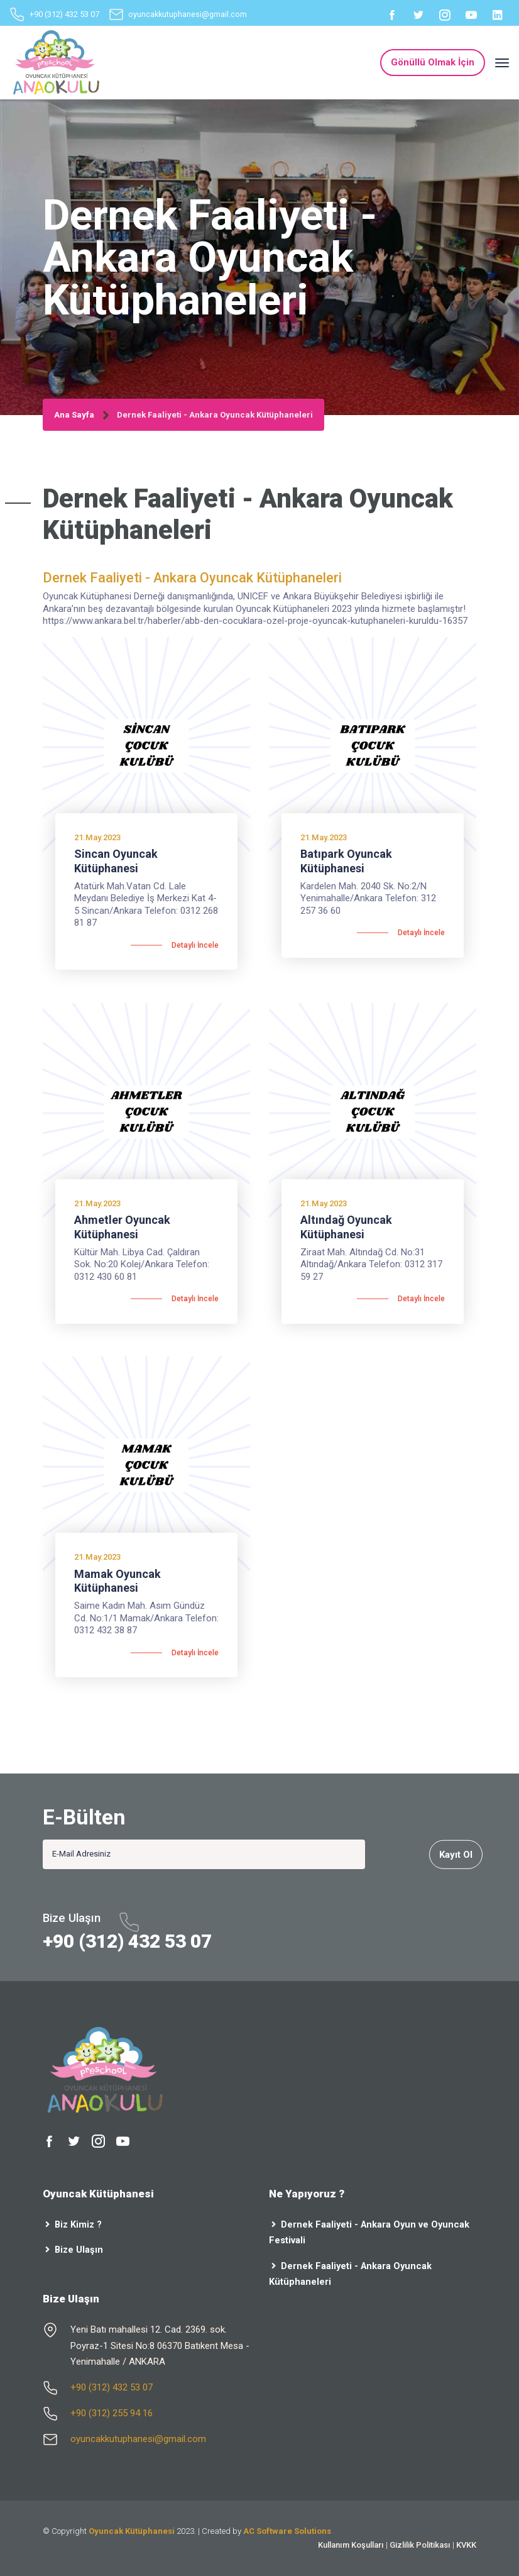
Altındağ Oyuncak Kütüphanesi (346, 1227)
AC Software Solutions (287, 2531)
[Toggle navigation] (502, 62)
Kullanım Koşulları (351, 2545)
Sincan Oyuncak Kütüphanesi (116, 861)
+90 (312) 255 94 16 (111, 2413)
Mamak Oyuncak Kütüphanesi (117, 1581)
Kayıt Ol (456, 1854)
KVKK (466, 2545)
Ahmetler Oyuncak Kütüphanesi (122, 1227)
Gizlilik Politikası (420, 2545)
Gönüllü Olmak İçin (432, 62)
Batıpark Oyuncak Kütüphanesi (346, 861)
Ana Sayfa (74, 415)
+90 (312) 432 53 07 (64, 14)
